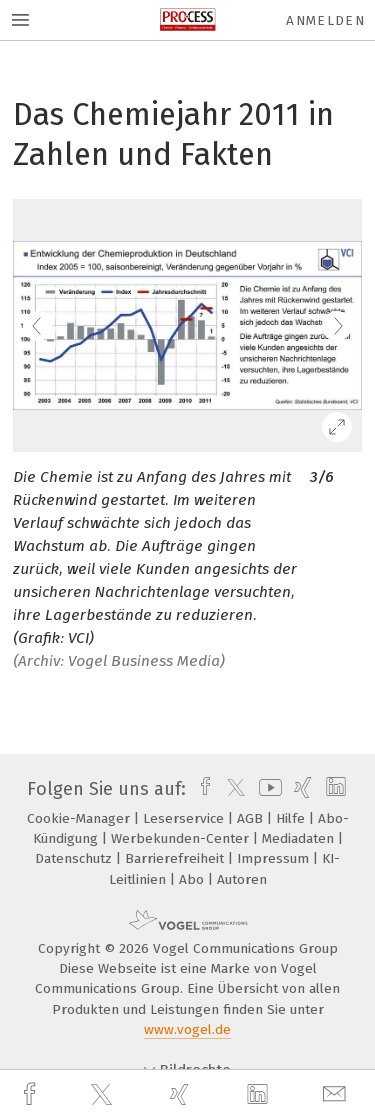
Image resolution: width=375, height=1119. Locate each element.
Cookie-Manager (80, 818)
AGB (252, 818)
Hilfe (292, 818)
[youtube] (267, 789)
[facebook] (32, 1094)
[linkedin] (260, 1095)
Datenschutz (75, 858)
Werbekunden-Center (182, 838)
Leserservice (185, 818)
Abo (193, 879)
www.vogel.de (187, 1029)
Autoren (242, 879)
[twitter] (104, 1095)
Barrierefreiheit (176, 858)
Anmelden (325, 20)
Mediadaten (300, 838)
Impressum (275, 858)
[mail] (337, 1094)
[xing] (182, 1094)
